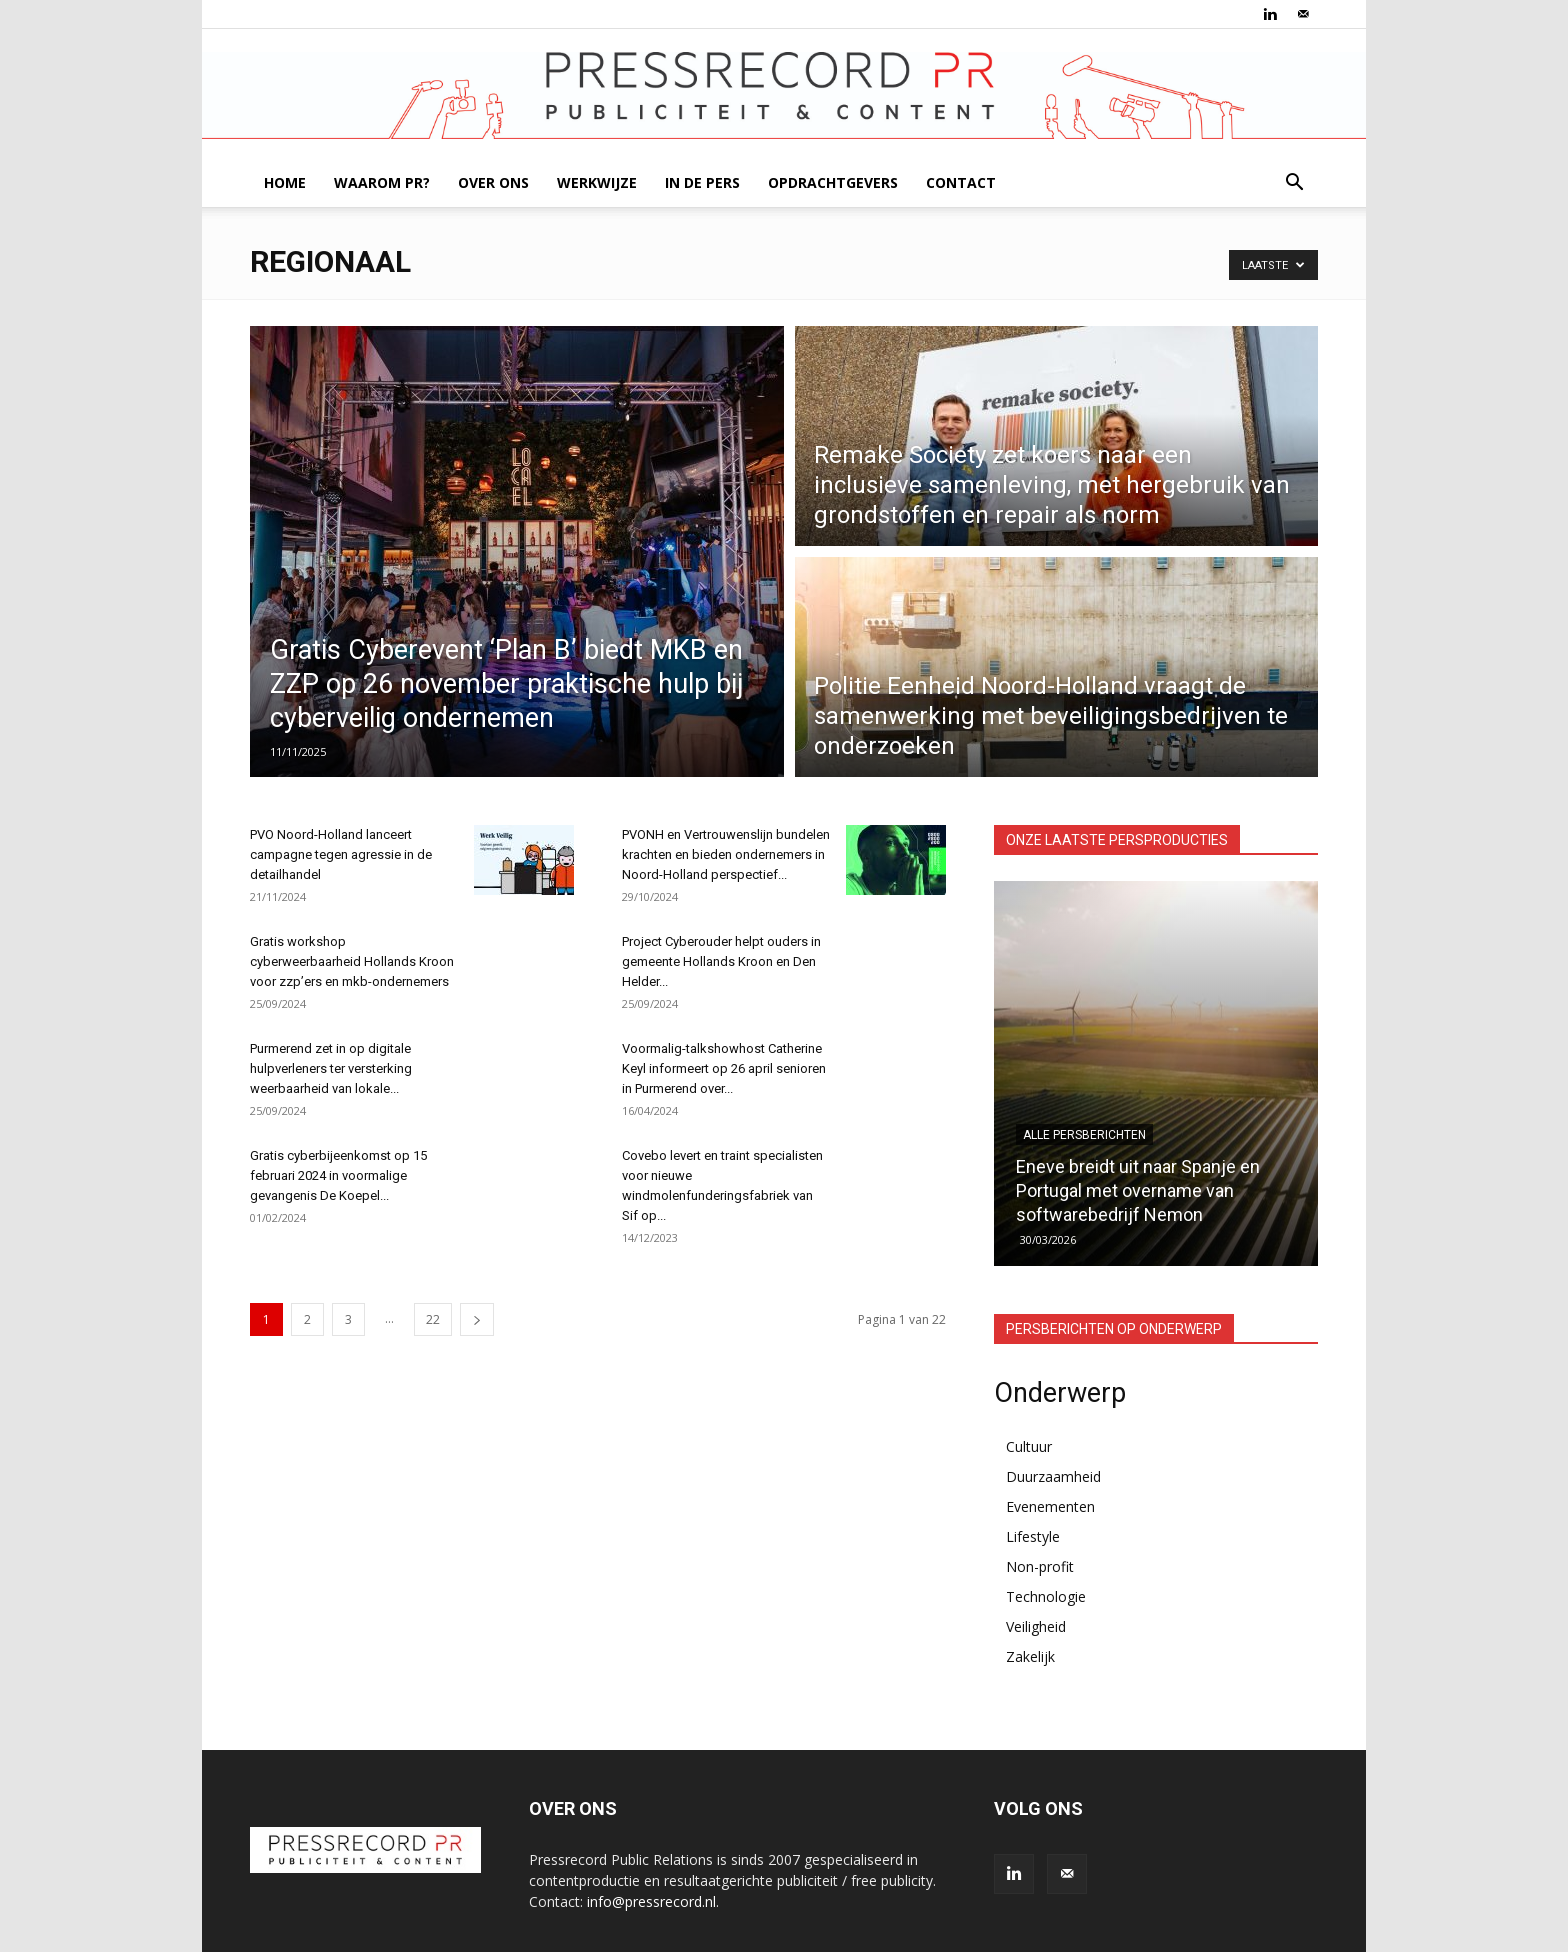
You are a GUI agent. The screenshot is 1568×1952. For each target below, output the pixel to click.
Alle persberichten (1084, 1135)
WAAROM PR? (382, 182)
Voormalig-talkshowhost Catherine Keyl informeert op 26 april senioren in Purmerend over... (724, 1068)
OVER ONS (493, 182)
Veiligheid (1036, 1626)
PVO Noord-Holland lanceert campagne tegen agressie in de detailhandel (341, 854)
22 (433, 1319)
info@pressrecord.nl (651, 1901)
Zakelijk (1030, 1656)
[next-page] (477, 1319)
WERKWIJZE (597, 182)
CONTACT (961, 182)
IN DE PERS (702, 182)
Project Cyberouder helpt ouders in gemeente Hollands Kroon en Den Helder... (721, 961)
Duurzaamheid (1053, 1476)
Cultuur (1029, 1446)
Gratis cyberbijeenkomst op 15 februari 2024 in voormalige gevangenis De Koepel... (338, 1175)
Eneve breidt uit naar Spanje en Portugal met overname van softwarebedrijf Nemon (1138, 1190)
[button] (1294, 184)
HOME (285, 182)
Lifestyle (1033, 1536)
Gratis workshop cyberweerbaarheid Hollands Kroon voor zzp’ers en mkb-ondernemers (352, 961)
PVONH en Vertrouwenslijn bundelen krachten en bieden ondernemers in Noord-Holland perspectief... (726, 854)
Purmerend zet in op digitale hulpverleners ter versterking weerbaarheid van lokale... (331, 1068)
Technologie (1046, 1596)
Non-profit (1040, 1566)
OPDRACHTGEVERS (833, 182)
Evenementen (1050, 1506)
